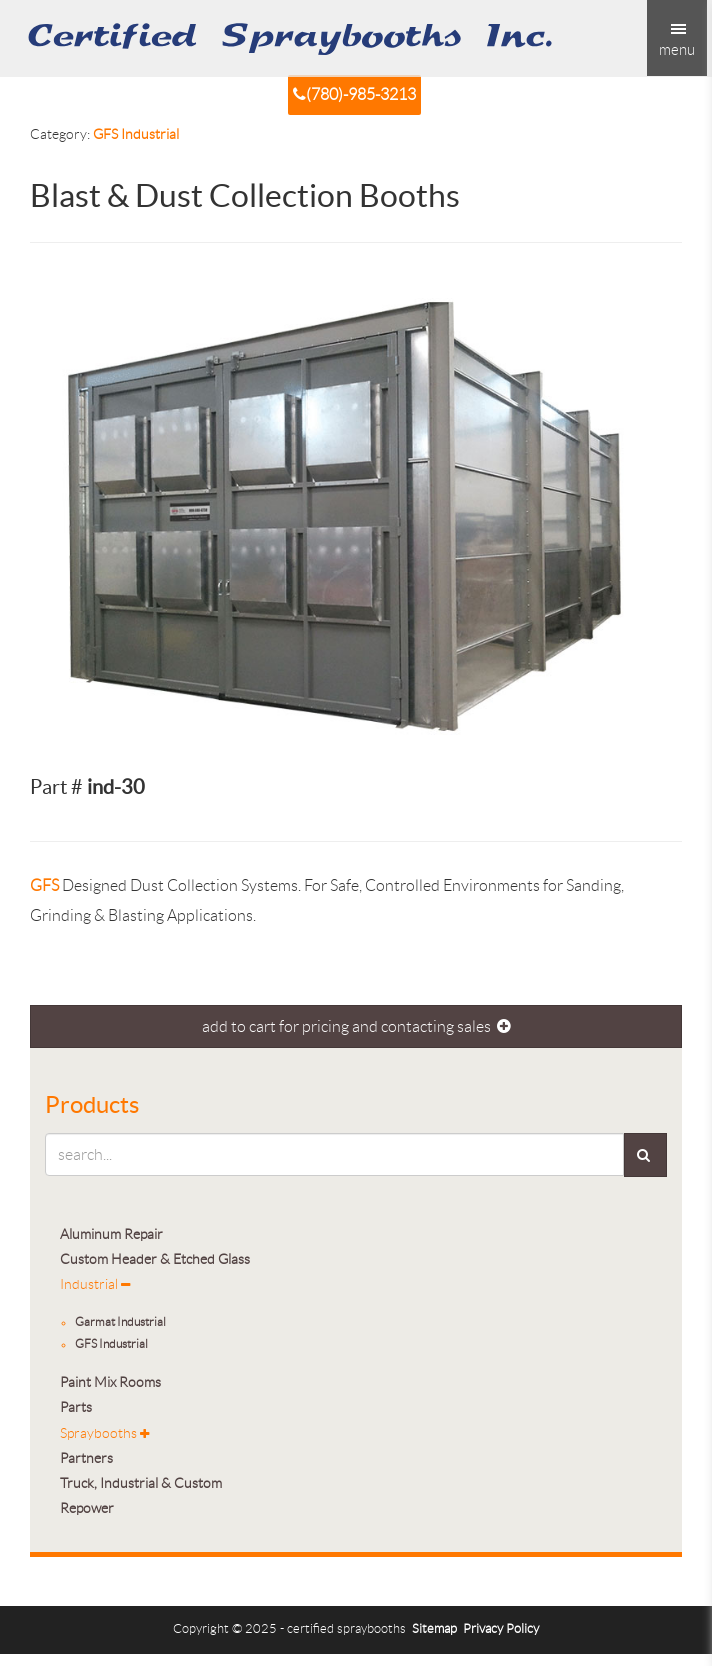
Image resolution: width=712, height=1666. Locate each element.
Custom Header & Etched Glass (155, 1259)
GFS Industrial (136, 134)
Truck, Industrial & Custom (141, 1483)
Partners (86, 1458)
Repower (87, 1508)
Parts (76, 1407)
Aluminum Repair (111, 1234)
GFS (44, 885)
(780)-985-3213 (354, 94)
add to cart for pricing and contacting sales (356, 1026)
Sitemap (434, 1629)
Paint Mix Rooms (110, 1382)
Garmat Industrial (120, 1322)
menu (677, 40)
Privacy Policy (501, 1629)
